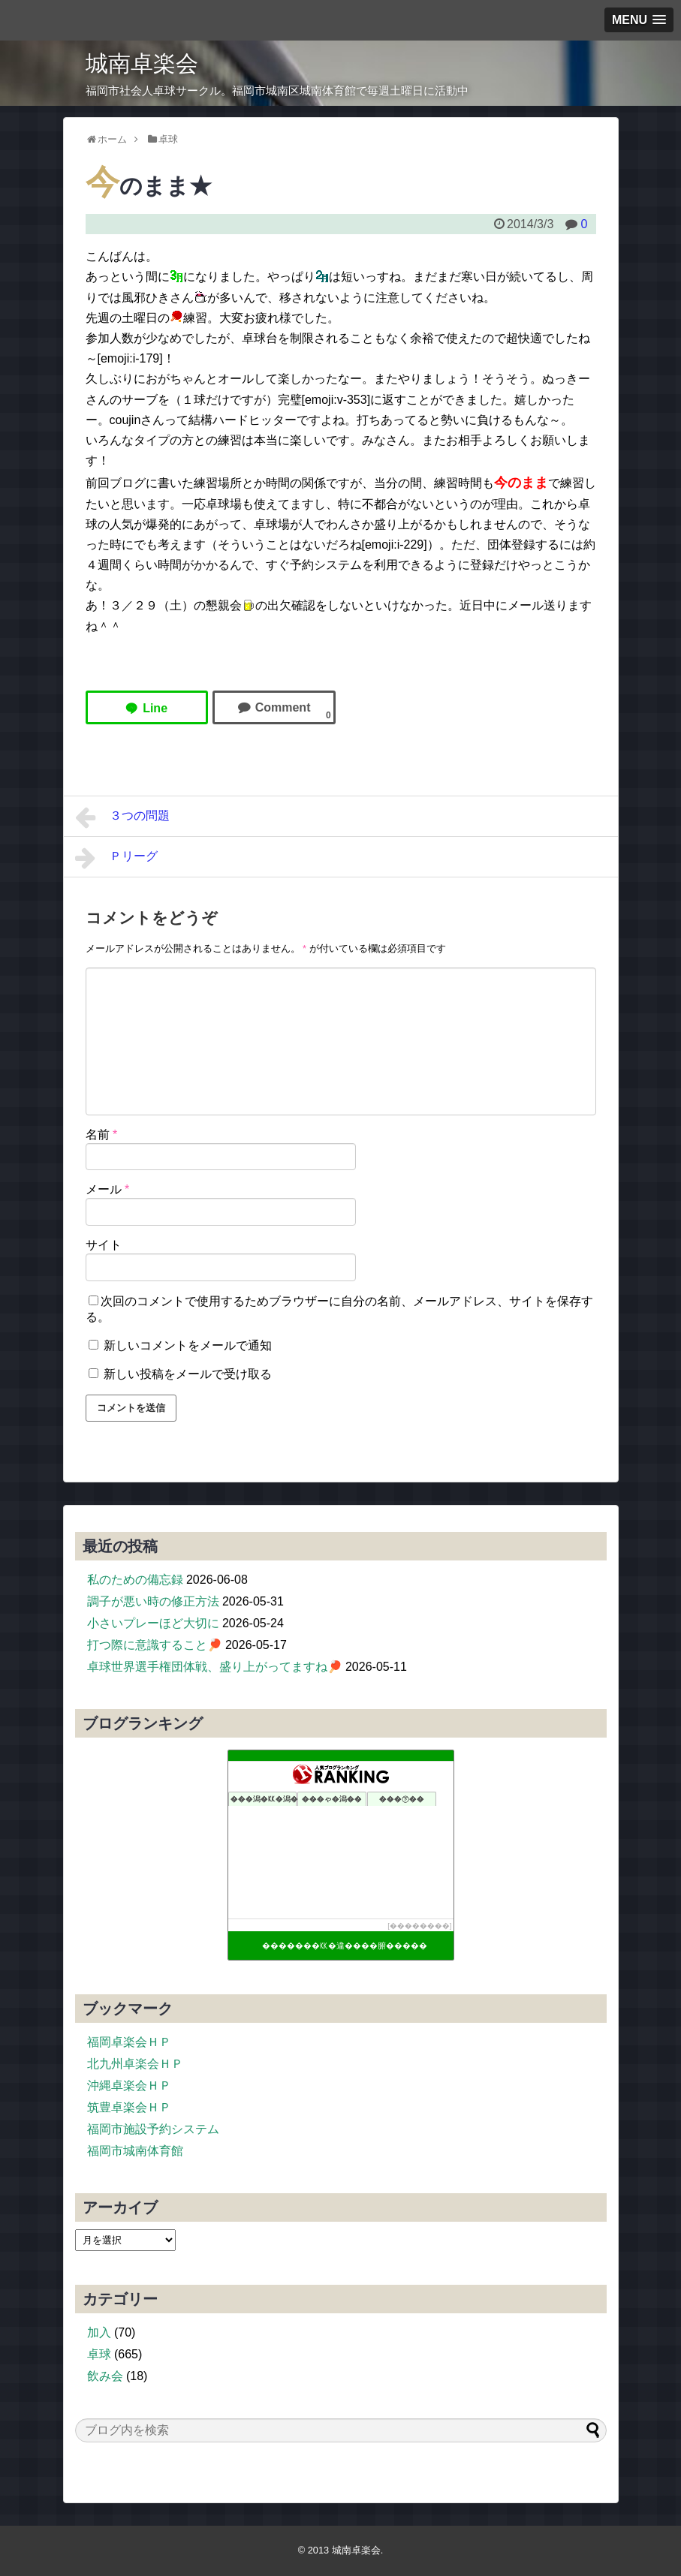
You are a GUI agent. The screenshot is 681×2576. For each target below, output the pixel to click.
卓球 (99, 2354)
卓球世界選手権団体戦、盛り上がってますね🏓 (214, 1666)
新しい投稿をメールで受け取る (188, 1374)
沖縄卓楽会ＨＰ (129, 2085)
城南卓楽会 (142, 63)
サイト (104, 1244)
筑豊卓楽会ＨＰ (129, 2107)
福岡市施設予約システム (153, 2129)
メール (108, 1189)
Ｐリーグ (116, 858)
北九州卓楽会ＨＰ (135, 2063)
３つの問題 (122, 817)
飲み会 (105, 2376)
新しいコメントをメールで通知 (188, 1345)
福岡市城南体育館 (135, 2150)
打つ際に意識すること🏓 (154, 1645)
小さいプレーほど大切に (153, 1623)
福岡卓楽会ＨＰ (129, 2042)
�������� (420, 1925)
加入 (99, 2332)
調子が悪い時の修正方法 (153, 1601)
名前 (102, 1134)
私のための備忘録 (135, 1579)
